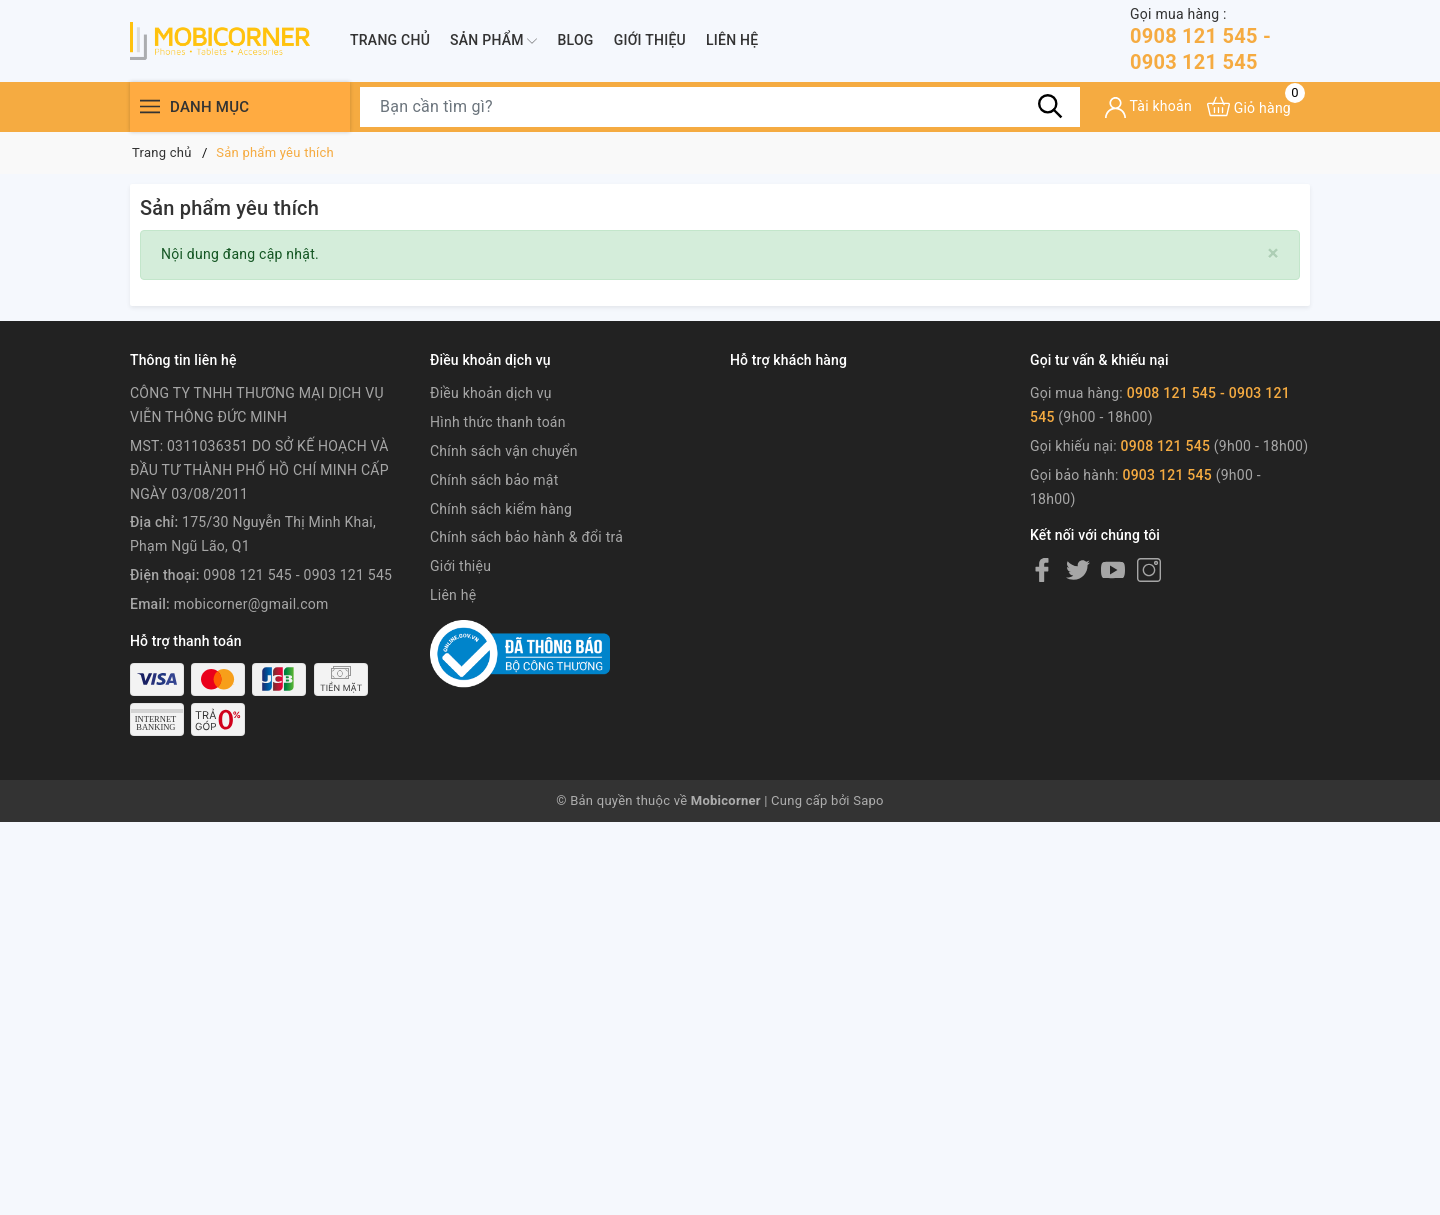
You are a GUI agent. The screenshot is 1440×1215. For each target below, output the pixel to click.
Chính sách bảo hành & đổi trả (526, 537)
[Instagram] (1149, 570)
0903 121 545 (1167, 475)
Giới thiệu (650, 40)
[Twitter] (1078, 570)
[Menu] (150, 106)
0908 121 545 (1167, 446)
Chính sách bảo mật (494, 480)
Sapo (868, 800)
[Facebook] (1042, 570)
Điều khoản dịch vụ (491, 393)
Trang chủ (390, 40)
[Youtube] (1113, 570)
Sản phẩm (493, 41)
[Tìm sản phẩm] (720, 107)
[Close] (1273, 253)
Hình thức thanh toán (498, 422)
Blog (575, 40)
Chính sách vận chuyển (504, 451)
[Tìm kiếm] (1050, 106)
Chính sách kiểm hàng (501, 509)
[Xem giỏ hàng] (1249, 106)
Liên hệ (732, 40)
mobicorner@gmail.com (251, 604)
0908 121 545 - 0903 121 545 (1220, 39)
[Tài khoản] (1148, 107)
